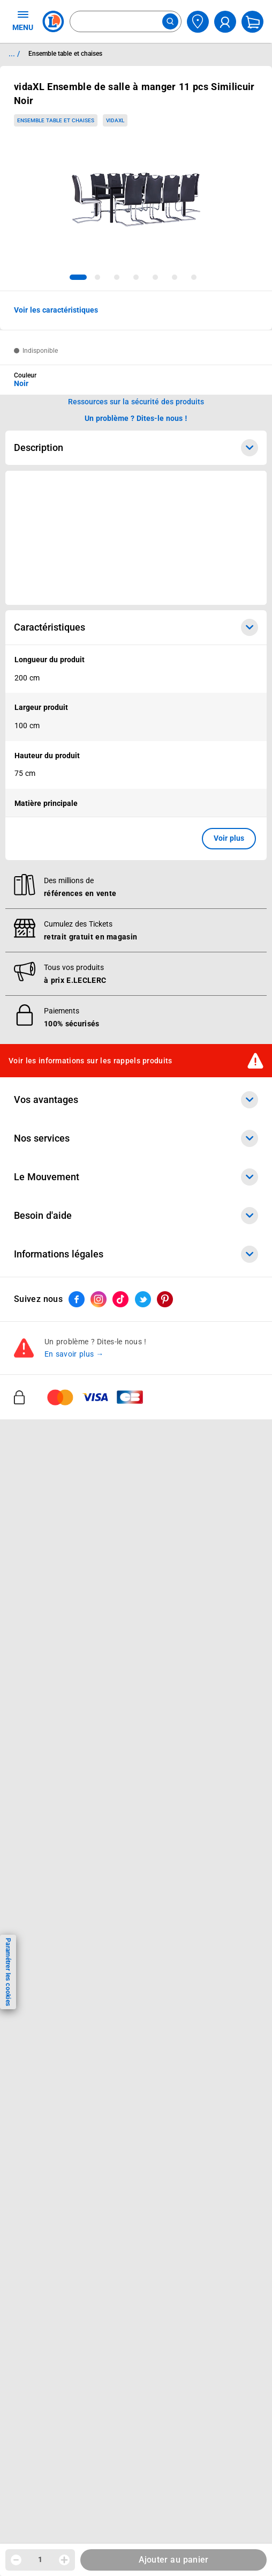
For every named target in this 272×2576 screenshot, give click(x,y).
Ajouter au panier (174, 2559)
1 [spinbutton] (40, 2559)
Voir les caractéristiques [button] (56, 310)
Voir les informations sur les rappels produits (90, 1823)
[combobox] (126, 21)
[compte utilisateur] (225, 22)
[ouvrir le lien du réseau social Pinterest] (165, 2062)
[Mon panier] (252, 22)
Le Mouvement (136, 1940)
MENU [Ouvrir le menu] (22, 20)
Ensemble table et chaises (55, 120)
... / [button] (14, 53)
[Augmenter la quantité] (64, 2560)
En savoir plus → (74, 2117)
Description (136, 447)
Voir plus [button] (229, 838)
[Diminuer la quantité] (16, 2560)
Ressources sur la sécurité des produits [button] (136, 401)
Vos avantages (136, 1862)
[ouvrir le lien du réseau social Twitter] (143, 2062)
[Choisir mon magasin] (198, 22)
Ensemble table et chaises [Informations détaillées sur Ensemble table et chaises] (65, 53)
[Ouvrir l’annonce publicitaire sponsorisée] (136, 537)
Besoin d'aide (136, 1978)
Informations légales (136, 2017)
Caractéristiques (136, 627)
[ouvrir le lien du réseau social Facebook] (77, 2062)
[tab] (78, 277)
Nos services (136, 1901)
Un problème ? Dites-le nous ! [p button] (136, 418)
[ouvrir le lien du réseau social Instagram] (98, 2062)
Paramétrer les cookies (8, 1972)
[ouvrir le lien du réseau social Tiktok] (120, 2062)
